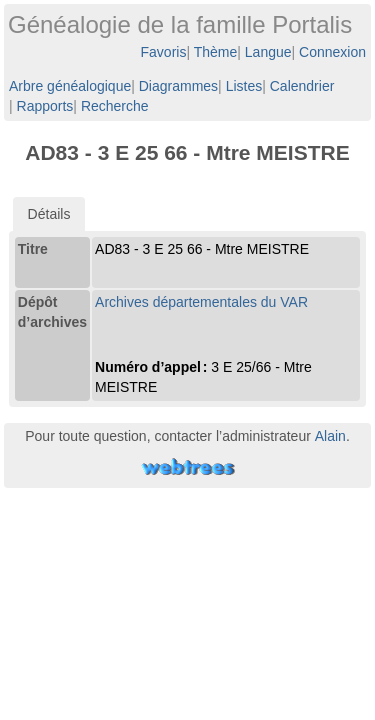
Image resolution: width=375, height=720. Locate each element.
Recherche (115, 106)
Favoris (164, 52)
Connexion (332, 52)
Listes (244, 86)
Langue (268, 52)
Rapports (45, 106)
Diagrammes (178, 86)
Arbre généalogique (70, 86)
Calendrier (302, 86)
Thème (216, 52)
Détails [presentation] (49, 214)
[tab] (49, 214)
